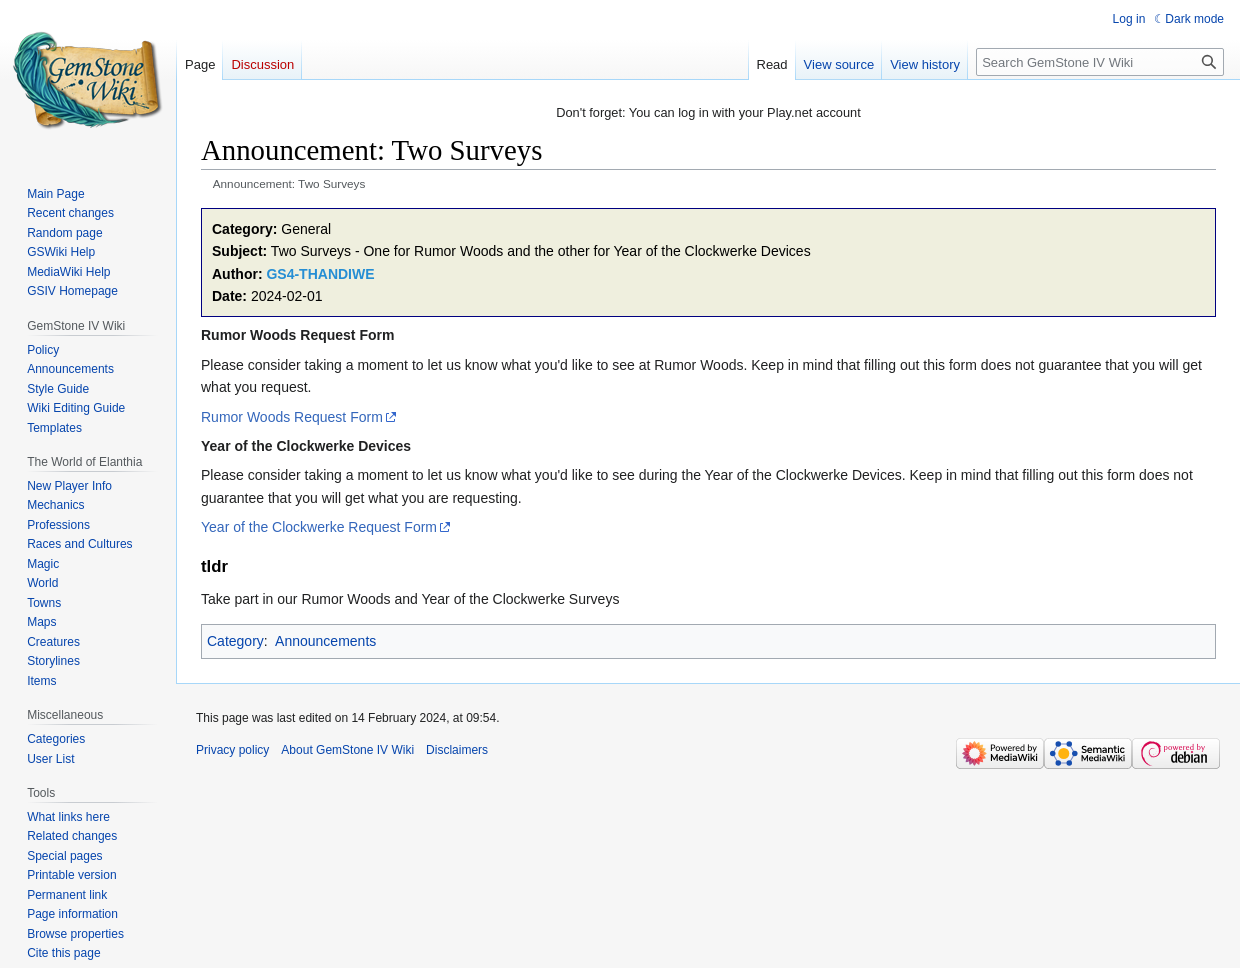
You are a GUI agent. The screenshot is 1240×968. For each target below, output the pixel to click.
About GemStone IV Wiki (347, 750)
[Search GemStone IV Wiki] (1100, 62)
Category (235, 641)
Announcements (325, 641)
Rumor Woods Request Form (292, 417)
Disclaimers (457, 750)
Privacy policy (232, 750)
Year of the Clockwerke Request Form (319, 527)
